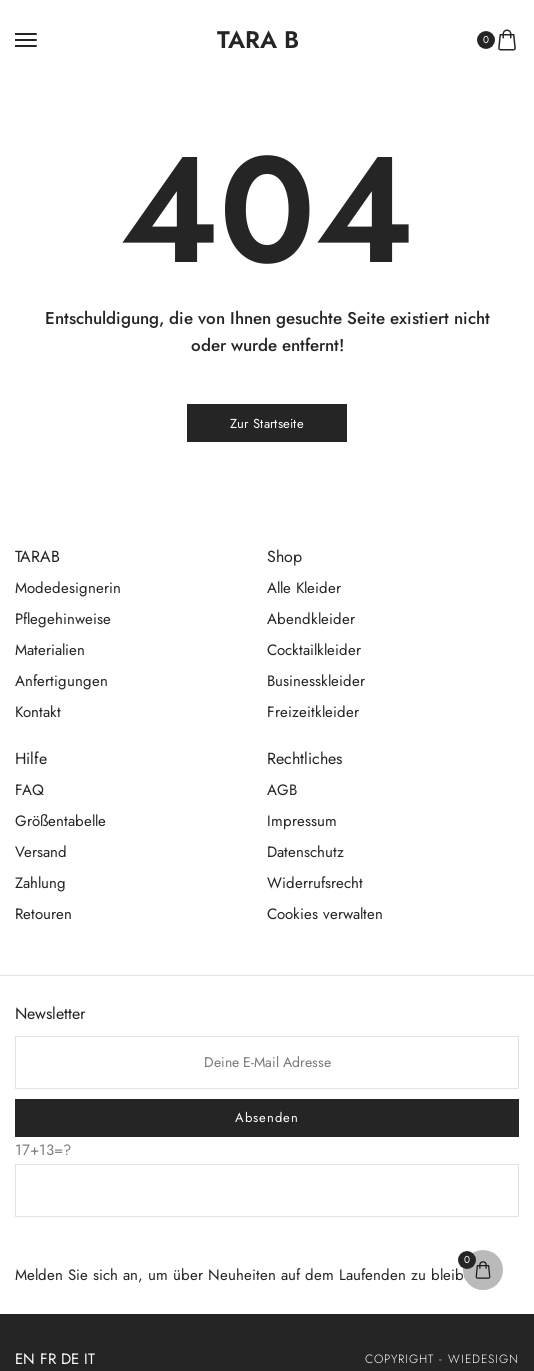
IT (89, 1359)
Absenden (267, 1117)
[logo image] (258, 40)
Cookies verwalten (325, 914)
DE (70, 1359)
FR (48, 1359)
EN (25, 1359)
